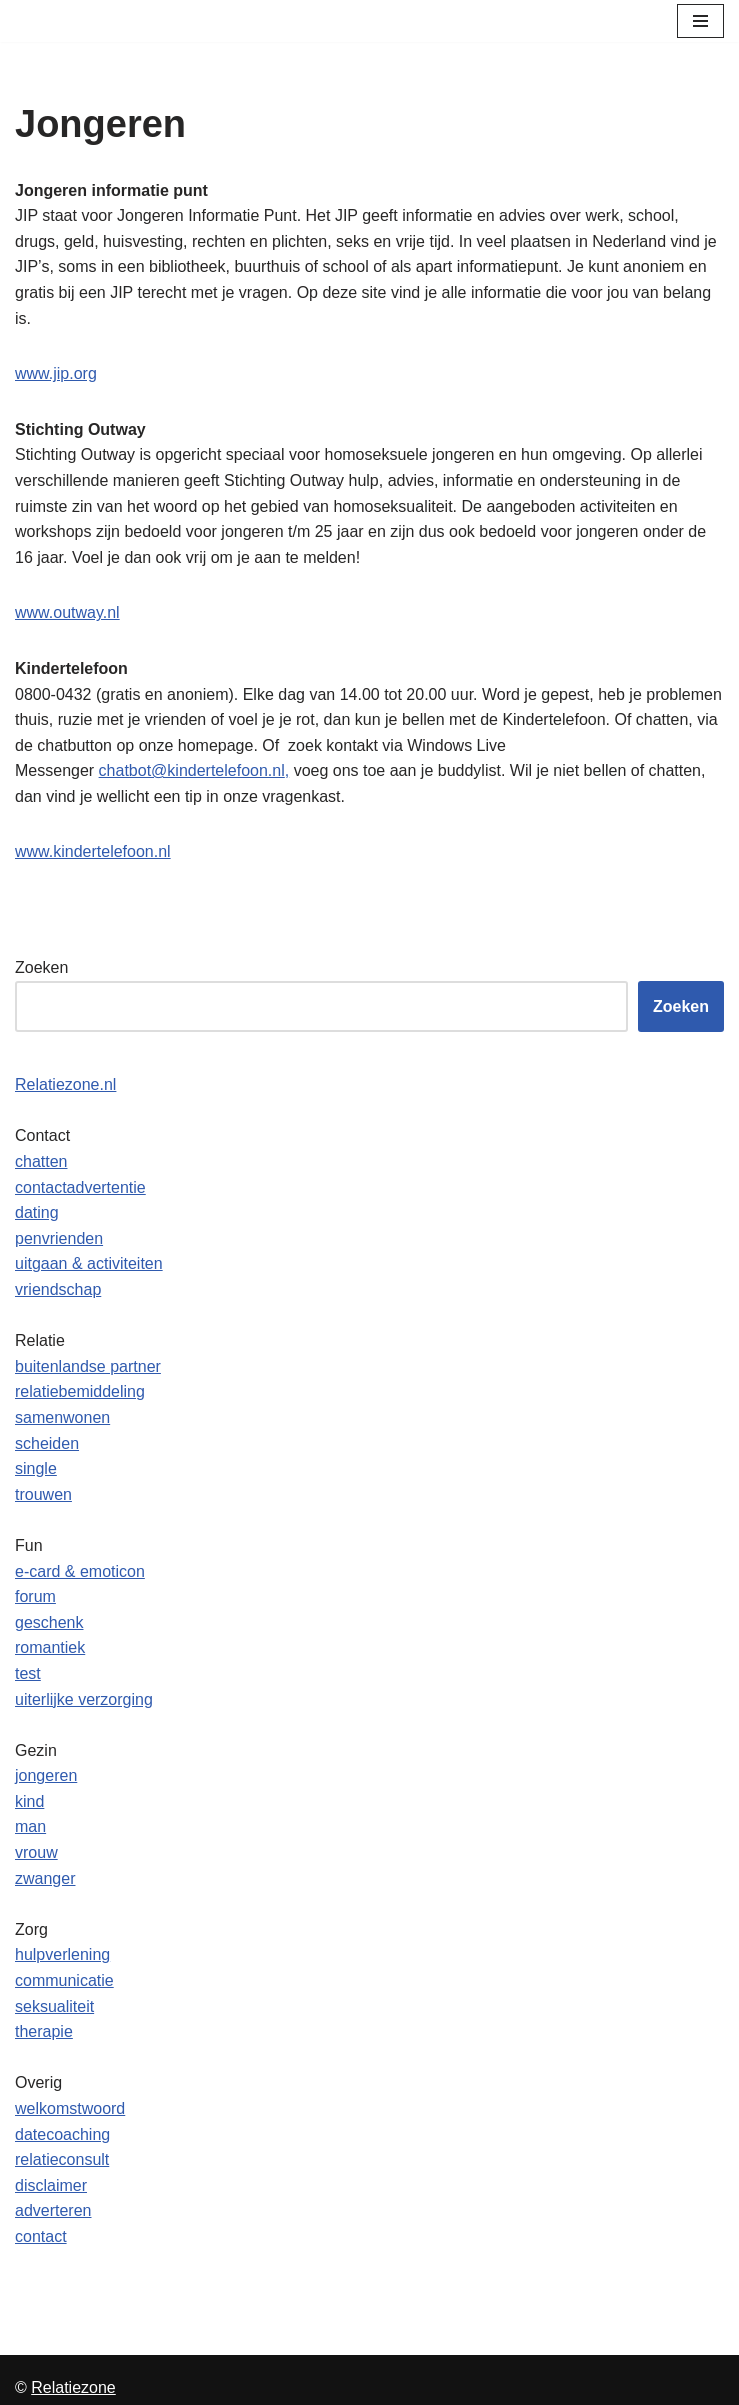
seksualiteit (54, 2006)
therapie (44, 2031)
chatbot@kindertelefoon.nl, (194, 770)
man (30, 1826)
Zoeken (41, 967)
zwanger (45, 1878)
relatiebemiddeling (80, 1391)
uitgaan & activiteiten (89, 1263)
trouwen (43, 1494)
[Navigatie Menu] (700, 21)
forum (35, 1596)
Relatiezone (73, 2387)
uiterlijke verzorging (84, 1699)
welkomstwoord (70, 2108)
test (28, 1673)
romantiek (50, 1647)
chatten (41, 1161)
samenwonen (62, 1417)
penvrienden (59, 1238)
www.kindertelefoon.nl (93, 851)
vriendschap (58, 1289)
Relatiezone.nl (65, 1084)
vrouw (36, 1852)
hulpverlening (62, 1954)
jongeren (46, 1775)
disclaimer (51, 2185)
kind (29, 1801)
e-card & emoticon (80, 1571)
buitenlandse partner (88, 1366)
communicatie (64, 1980)
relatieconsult (62, 2159)
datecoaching (62, 2134)
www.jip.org (56, 373)
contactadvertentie (80, 1187)
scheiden (47, 1443)
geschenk (49, 1622)
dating (37, 1212)
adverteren (53, 2210)
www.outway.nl (67, 612)
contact (41, 2236)
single (36, 1468)
